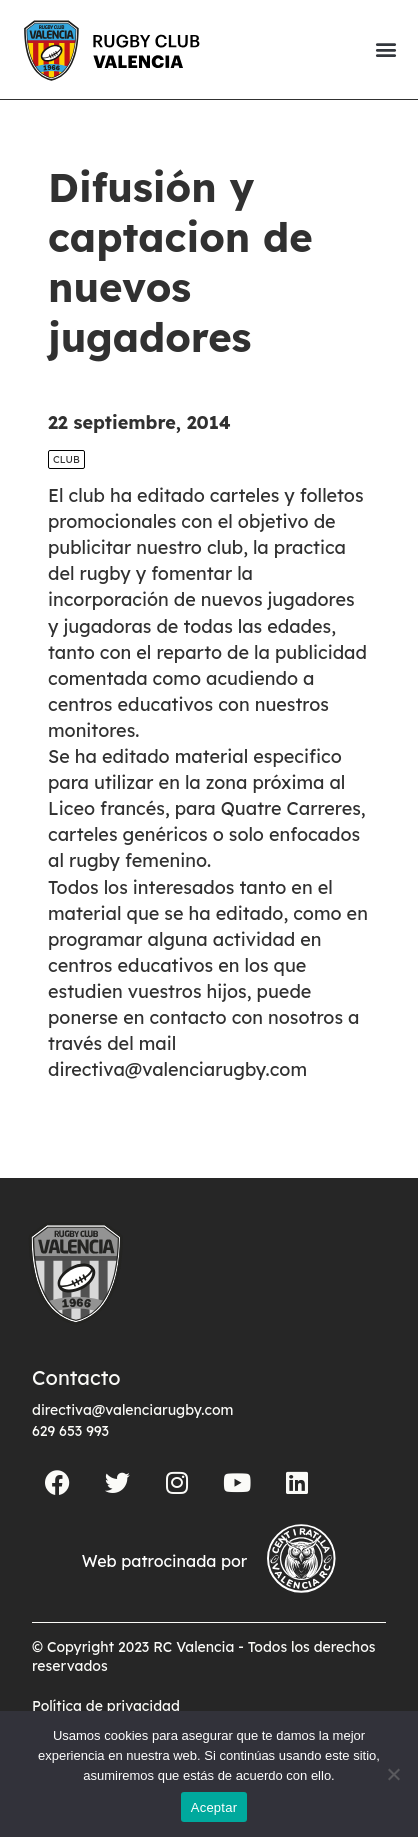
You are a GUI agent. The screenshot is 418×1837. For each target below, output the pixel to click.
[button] (385, 49)
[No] (393, 1774)
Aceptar (214, 1807)
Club (66, 493)
